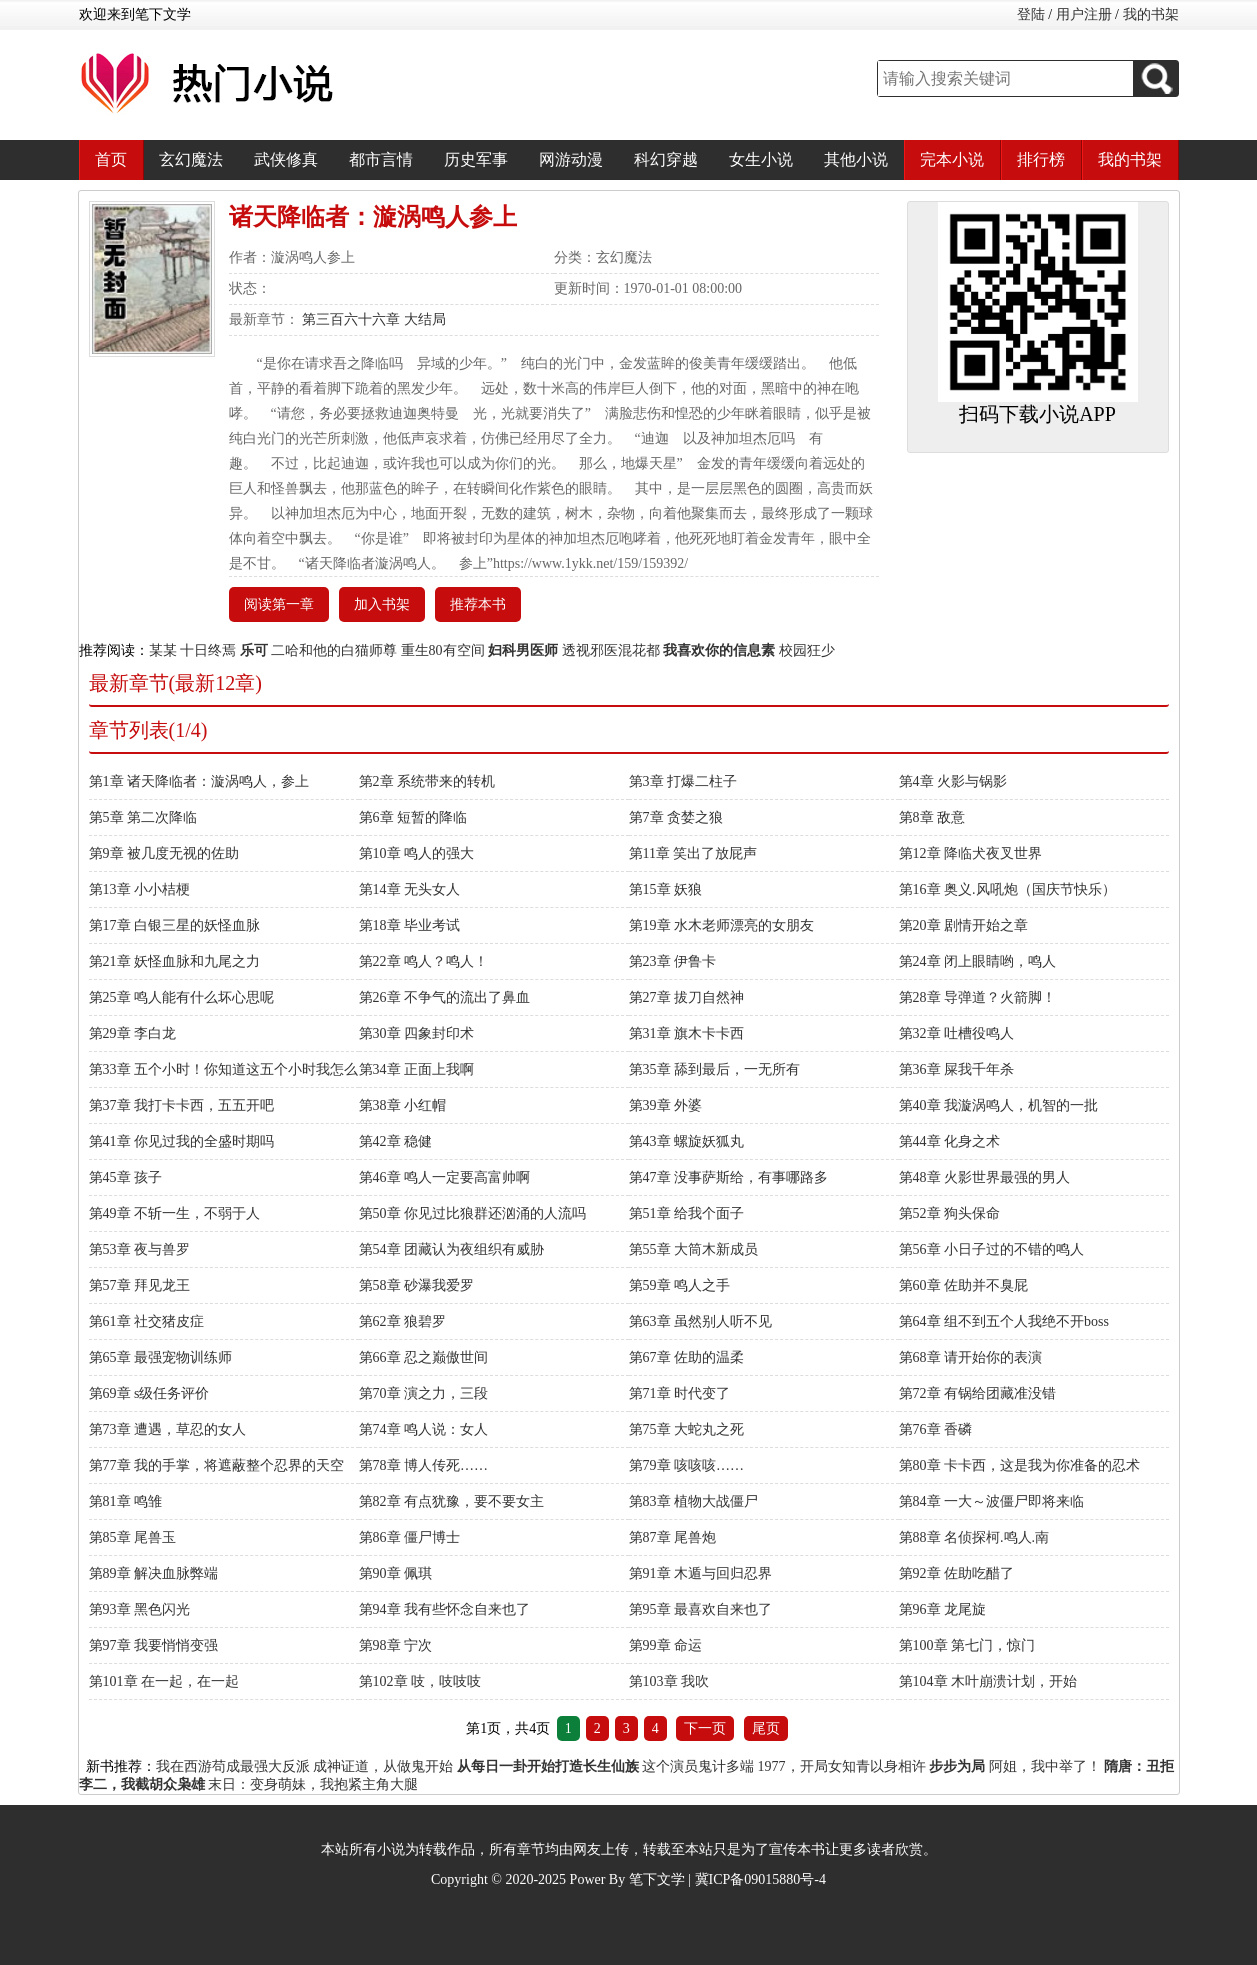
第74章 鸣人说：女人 (424, 1429)
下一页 (705, 1728)
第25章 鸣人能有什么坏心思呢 (182, 997)
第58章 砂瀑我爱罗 (417, 1285)
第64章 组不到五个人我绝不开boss (1004, 1321)
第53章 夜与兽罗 (140, 1249)
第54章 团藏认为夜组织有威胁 (452, 1249)
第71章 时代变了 (680, 1393)
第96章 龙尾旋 (943, 1609)
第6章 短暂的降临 (413, 817)
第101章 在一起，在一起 (164, 1681)
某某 (163, 650)
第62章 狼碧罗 (403, 1321)
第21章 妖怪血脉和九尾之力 (175, 961)
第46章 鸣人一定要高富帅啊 (445, 1177)
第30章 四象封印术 (417, 1033)
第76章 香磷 (936, 1429)
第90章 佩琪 (396, 1573)
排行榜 (1041, 159)
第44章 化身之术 (950, 1141)
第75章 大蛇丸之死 (687, 1429)
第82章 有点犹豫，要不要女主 (452, 1501)
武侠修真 (286, 159)
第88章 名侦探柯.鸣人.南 (974, 1537)
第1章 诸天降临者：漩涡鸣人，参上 (199, 781)
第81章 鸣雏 (126, 1501)
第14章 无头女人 (410, 889)
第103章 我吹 (669, 1681)
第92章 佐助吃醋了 (957, 1573)
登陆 (1031, 14)
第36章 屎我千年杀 (957, 1069)
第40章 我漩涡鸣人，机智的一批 (999, 1105)
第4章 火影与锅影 (953, 781)
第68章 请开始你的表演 (971, 1357)
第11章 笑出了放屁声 (693, 853)
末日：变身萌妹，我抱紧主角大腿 (313, 1784)
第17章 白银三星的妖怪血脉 (175, 925)
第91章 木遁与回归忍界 (701, 1573)
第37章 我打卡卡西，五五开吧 (182, 1105)
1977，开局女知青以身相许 (842, 1766)
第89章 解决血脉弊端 (154, 1573)
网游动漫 (571, 159)
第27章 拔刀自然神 (687, 997)
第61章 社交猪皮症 (147, 1321)
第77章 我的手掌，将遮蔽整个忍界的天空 (217, 1465)
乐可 (254, 650)
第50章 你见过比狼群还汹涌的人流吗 (473, 1213)
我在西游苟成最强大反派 (233, 1766)
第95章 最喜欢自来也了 (701, 1609)
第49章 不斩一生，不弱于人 (175, 1213)
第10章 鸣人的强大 (417, 853)
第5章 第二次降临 (143, 817)
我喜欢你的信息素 (719, 650)
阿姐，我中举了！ (1045, 1766)
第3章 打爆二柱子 (683, 781)
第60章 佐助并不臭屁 (964, 1285)
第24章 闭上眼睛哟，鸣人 (978, 961)
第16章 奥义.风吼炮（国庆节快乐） (1007, 889)
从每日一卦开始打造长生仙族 (548, 1766)
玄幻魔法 (191, 159)
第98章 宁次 (396, 1645)
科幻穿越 (666, 159)
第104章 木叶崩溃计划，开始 (988, 1681)
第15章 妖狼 (666, 889)
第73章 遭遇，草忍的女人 (168, 1429)
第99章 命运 (666, 1645)
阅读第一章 (279, 604)
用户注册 (1084, 14)
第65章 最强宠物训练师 (161, 1357)
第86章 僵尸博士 (410, 1537)
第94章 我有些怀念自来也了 (445, 1609)
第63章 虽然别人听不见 (701, 1321)
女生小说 (761, 159)
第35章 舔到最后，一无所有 (715, 1069)
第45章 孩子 (126, 1177)
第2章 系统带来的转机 (427, 781)
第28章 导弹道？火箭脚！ (978, 997)
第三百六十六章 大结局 (372, 319)
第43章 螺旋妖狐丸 (687, 1141)
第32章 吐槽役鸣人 (957, 1033)
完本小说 (952, 159)
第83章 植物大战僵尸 (694, 1501)
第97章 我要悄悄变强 (154, 1645)
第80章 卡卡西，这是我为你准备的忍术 (1020, 1465)
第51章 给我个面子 (687, 1213)
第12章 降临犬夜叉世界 (971, 853)
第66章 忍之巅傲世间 (424, 1357)
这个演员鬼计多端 (698, 1766)
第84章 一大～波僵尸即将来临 (992, 1501)
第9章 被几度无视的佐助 (164, 853)
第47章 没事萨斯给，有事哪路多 (729, 1177)
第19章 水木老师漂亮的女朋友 (722, 925)
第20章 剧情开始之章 (964, 925)
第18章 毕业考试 (410, 925)
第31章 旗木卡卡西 (687, 1033)
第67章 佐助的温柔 (687, 1357)
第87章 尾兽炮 (673, 1537)
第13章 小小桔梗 (140, 889)
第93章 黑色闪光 (140, 1609)
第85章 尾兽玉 (133, 1537)
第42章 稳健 (396, 1141)
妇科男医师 (523, 650)
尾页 (766, 1728)
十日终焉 (208, 650)
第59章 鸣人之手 (680, 1285)
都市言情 (381, 159)
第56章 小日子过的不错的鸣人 (992, 1249)
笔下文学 (657, 1879)
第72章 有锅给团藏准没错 (978, 1393)
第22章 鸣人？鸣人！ (424, 961)
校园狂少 (807, 650)
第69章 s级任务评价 (149, 1393)
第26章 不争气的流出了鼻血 (445, 997)
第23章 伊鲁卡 (673, 961)
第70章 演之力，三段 (424, 1393)
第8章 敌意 (932, 817)
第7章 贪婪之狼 (676, 817)
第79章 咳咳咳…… (687, 1465)
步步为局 (957, 1766)
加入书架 (382, 604)
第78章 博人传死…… (424, 1465)
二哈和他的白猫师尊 (334, 650)
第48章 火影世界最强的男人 (985, 1177)
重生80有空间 (443, 650)
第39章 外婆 (666, 1105)
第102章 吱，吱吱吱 (420, 1681)
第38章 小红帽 (403, 1105)
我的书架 (1151, 14)
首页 (111, 159)
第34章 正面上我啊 (417, 1069)
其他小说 (856, 159)
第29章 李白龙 (133, 1033)
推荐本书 (478, 604)
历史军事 (476, 159)
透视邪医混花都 (611, 650)
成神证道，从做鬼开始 (383, 1766)
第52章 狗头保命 (950, 1213)
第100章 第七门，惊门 (967, 1645)
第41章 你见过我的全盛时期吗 (182, 1141)
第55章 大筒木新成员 (694, 1249)
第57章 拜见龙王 (140, 1285)
